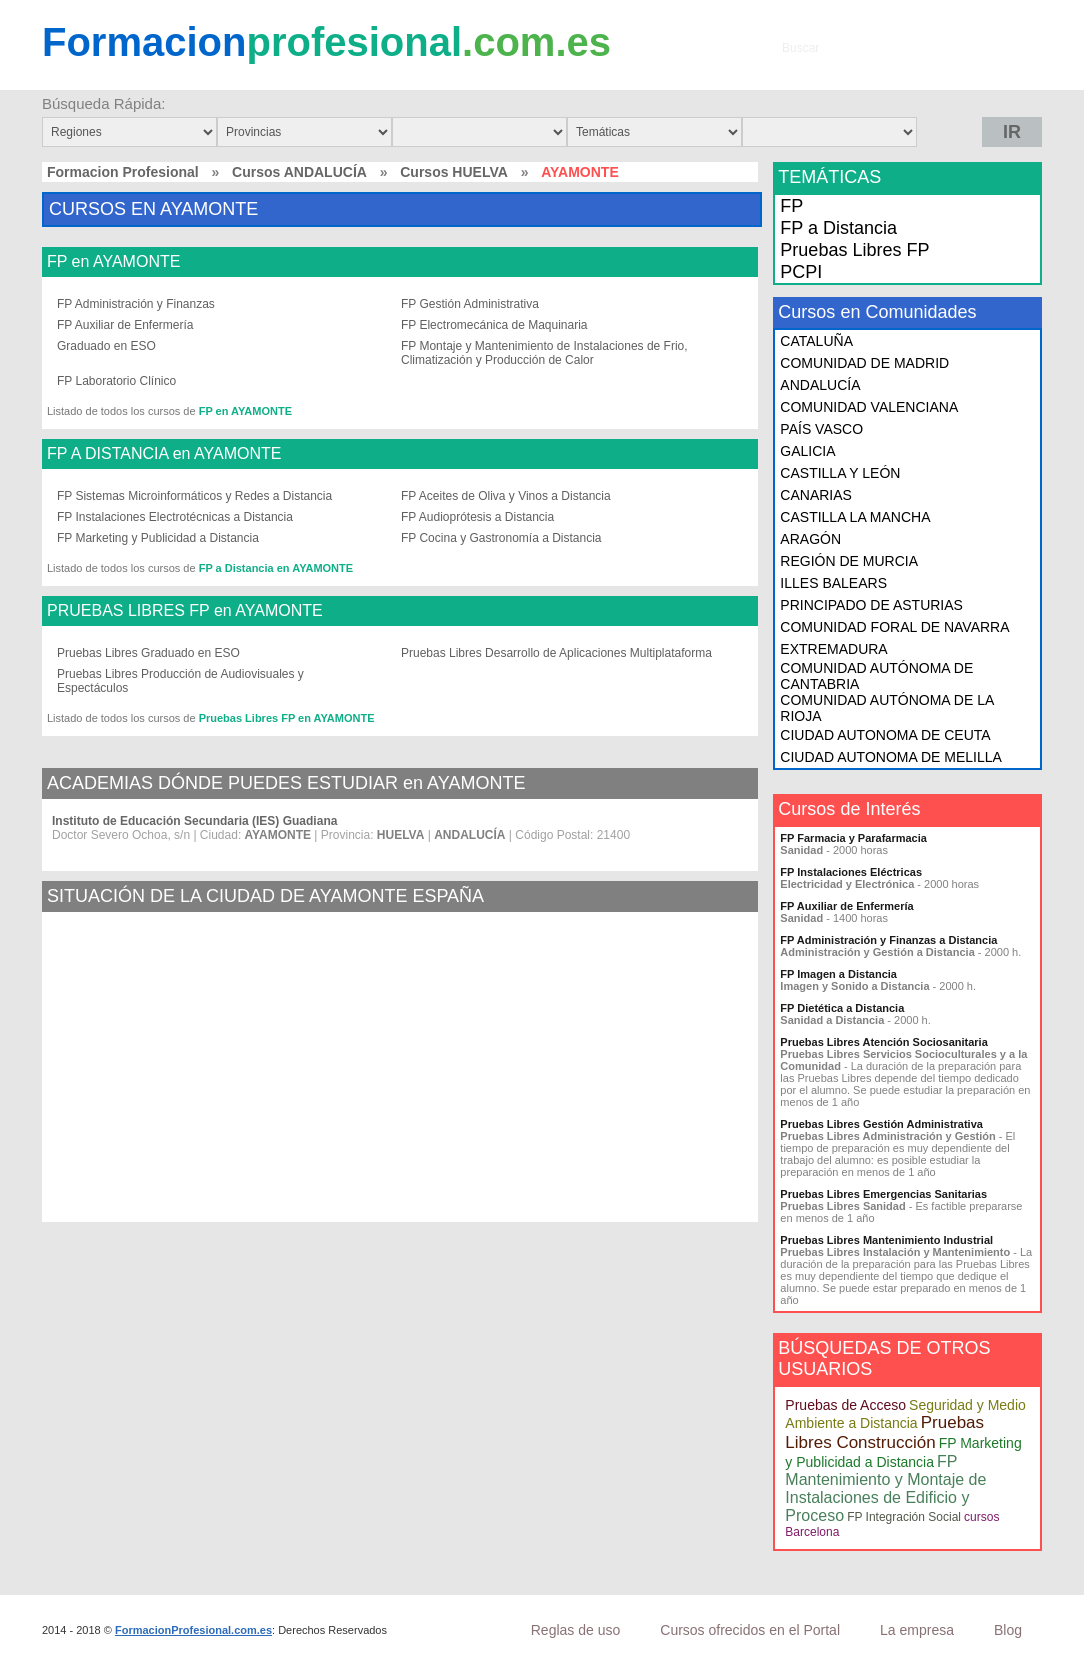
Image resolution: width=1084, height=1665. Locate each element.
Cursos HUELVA (454, 172)
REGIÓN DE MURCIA (849, 561)
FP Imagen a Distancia (838, 974)
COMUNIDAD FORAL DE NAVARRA (894, 627)
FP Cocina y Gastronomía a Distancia (501, 538)
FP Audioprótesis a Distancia (477, 517)
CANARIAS (816, 495)
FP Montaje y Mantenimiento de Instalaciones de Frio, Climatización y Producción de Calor (544, 353)
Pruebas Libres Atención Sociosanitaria (883, 1042)
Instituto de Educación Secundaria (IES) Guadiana (194, 821)
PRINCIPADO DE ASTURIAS (871, 605)
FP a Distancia (838, 228)
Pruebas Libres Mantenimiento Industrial (886, 1240)
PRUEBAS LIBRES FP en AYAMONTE (185, 611)
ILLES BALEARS (833, 583)
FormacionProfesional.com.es (193, 1630)
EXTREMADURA (833, 649)
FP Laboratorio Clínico (116, 381)
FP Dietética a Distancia (842, 1008)
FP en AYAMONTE (113, 262)
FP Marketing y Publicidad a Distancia (158, 538)
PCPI (801, 272)
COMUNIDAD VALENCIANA (869, 407)
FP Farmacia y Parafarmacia (853, 838)
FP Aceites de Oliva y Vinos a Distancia (506, 496)
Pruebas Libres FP (854, 250)
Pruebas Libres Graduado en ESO (148, 653)
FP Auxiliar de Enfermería (125, 325)
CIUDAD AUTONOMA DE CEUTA (885, 735)
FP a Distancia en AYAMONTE (276, 568)
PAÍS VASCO (821, 429)
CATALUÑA (816, 341)
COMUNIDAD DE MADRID (864, 363)
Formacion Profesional (123, 172)
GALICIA (807, 451)
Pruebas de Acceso (845, 1405)
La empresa (917, 1630)
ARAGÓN (810, 539)
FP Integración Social (904, 1517)
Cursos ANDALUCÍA (299, 172)
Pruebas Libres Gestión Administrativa (881, 1124)
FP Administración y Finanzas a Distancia (888, 940)
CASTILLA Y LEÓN (840, 473)
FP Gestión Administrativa (470, 304)
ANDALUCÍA (820, 385)
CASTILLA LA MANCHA (855, 517)
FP (791, 206)
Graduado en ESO (106, 346)
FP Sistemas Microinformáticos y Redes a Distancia (194, 496)
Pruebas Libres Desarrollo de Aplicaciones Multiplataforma (556, 653)
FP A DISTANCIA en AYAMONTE (164, 454)
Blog (1008, 1630)
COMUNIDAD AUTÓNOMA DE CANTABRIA (876, 676)
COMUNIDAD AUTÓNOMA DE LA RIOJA (886, 708)
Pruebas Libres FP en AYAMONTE (287, 718)
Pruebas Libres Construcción (884, 1432)
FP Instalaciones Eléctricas (851, 872)
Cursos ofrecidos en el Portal (750, 1630)
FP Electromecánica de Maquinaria (494, 325)
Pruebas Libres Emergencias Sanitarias (883, 1194)
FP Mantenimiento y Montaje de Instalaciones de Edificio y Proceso (885, 1488)
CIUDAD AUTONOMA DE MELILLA (890, 757)
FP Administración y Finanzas (136, 304)
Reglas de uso (576, 1630)
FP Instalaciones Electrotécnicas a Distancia (175, 517)
